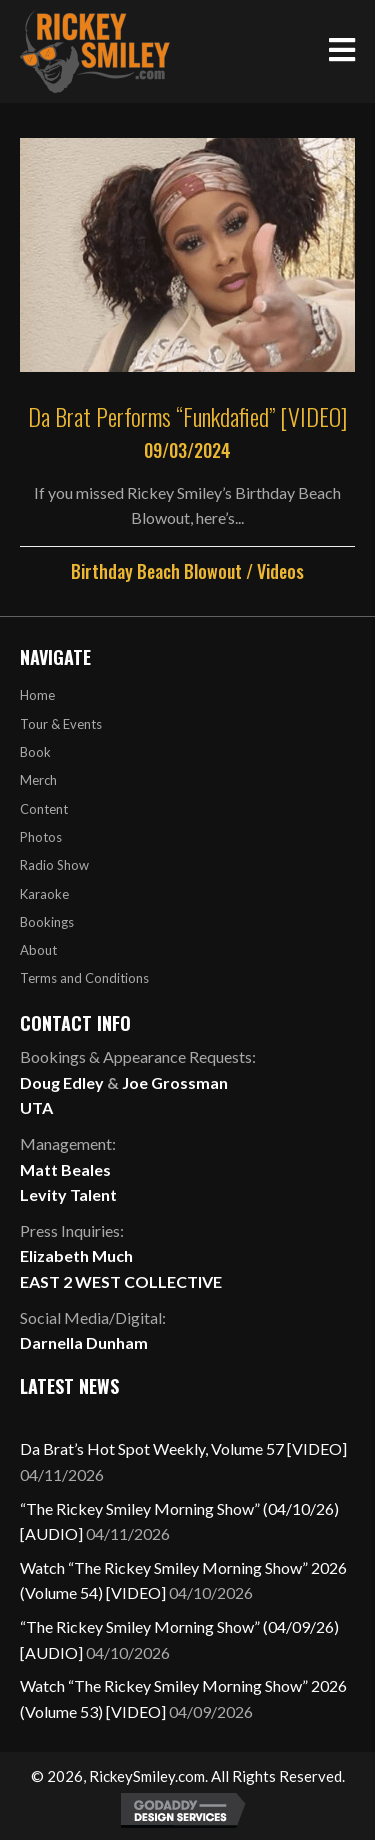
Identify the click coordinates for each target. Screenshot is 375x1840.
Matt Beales (65, 1169)
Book (35, 752)
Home (37, 695)
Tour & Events (61, 724)
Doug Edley (62, 1082)
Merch (38, 780)
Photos (41, 837)
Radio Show (54, 865)
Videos (280, 571)
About (38, 950)
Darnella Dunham (84, 1342)
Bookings (47, 922)
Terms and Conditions (84, 978)
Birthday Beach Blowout (156, 571)
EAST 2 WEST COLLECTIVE (121, 1281)
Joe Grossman (175, 1082)
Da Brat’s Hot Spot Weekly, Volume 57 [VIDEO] (183, 1448)
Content (44, 809)
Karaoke (44, 894)
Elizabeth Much (76, 1255)
